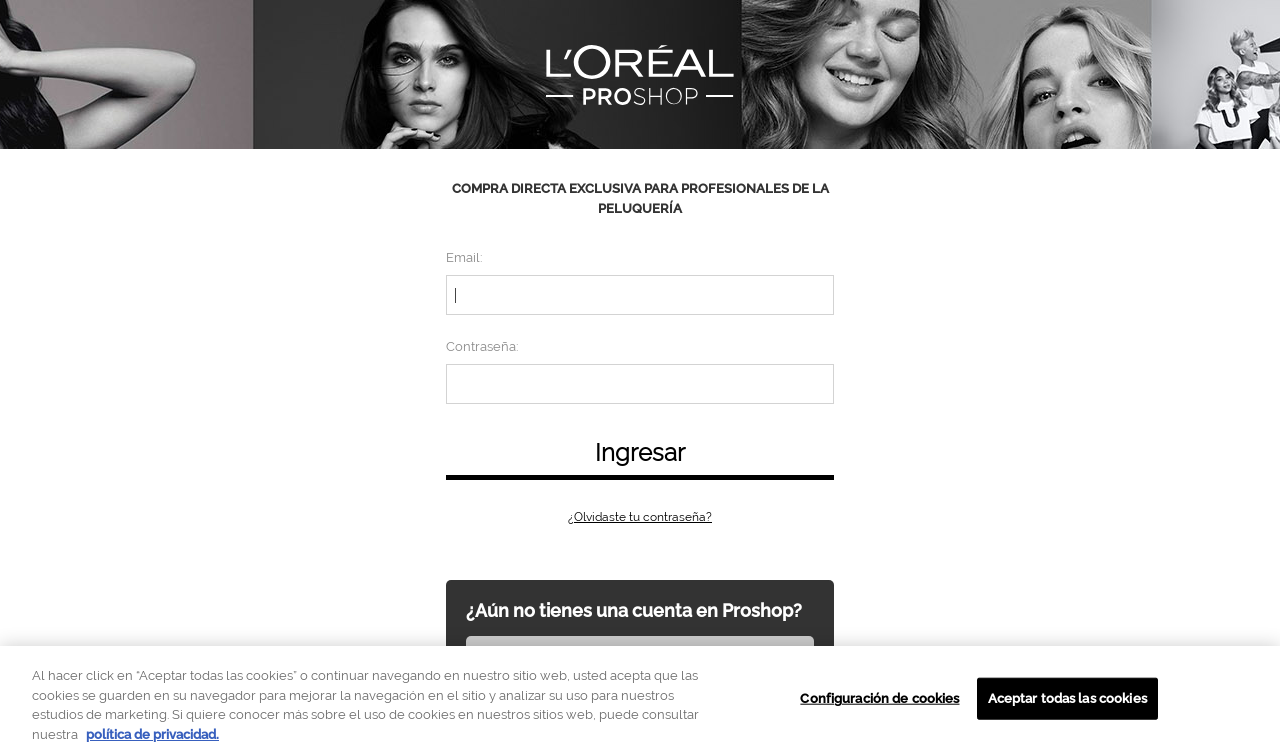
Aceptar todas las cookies (1067, 703)
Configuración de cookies (879, 703)
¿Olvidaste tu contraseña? (640, 517)
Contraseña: (482, 346)
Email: (464, 257)
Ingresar (640, 452)
